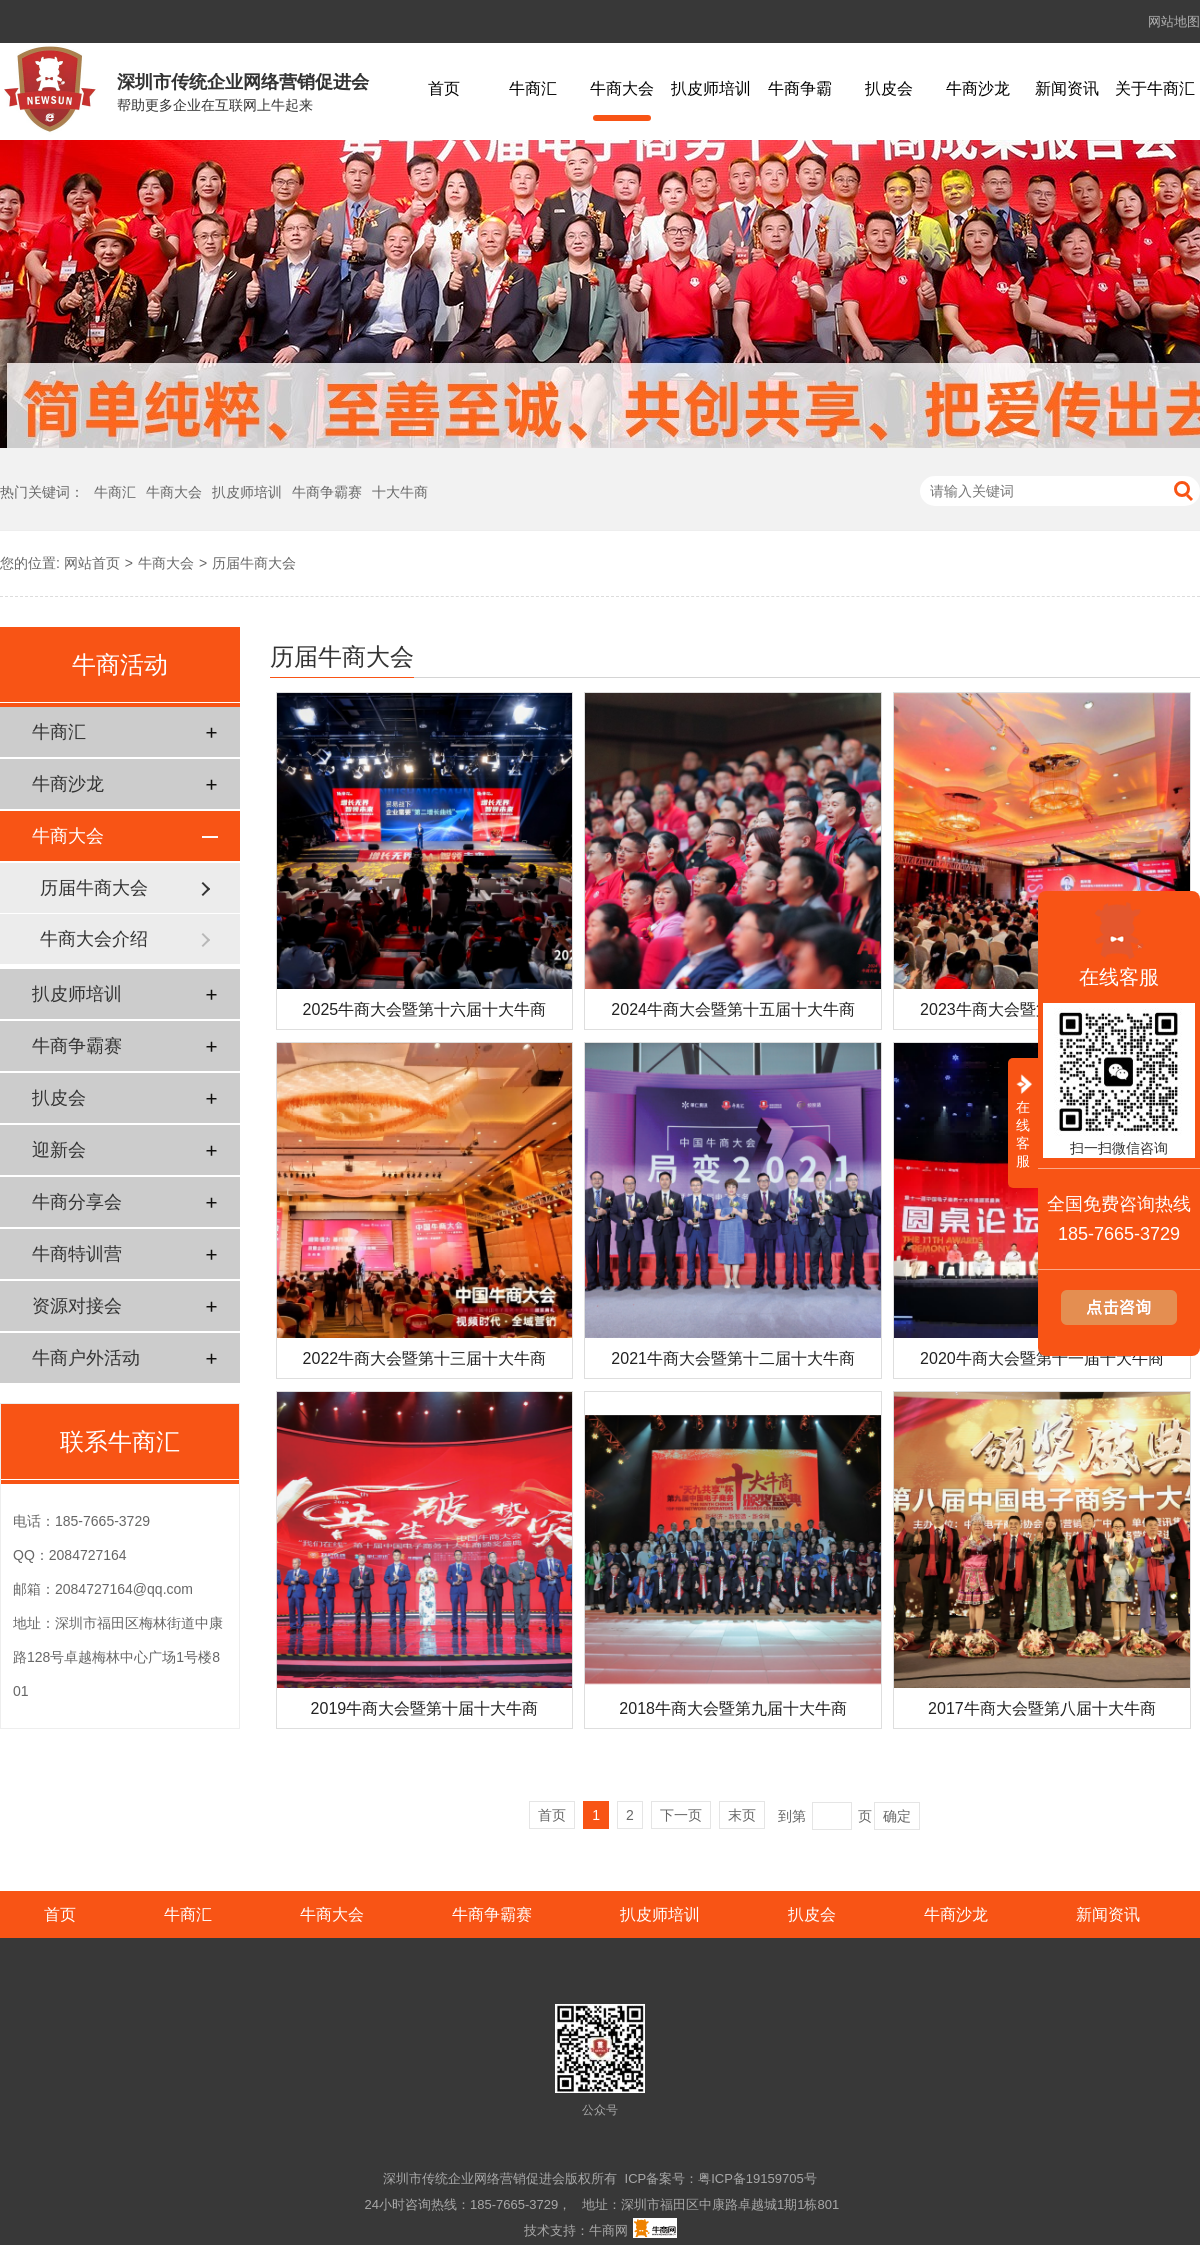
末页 (742, 1815)
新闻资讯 (1067, 88)
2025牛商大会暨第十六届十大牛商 (425, 1009)
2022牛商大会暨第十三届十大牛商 (425, 1358)
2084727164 (88, 1555)
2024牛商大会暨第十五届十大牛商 (733, 1009)
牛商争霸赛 (327, 492)
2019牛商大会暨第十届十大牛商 (425, 1708)
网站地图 (1174, 21)
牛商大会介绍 (94, 939)
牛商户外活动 (86, 1358)
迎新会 (59, 1150)
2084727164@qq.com (124, 1589)
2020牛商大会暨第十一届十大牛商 (1042, 1358)
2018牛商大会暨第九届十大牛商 (733, 1708)
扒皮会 (889, 88)
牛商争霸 (800, 88)
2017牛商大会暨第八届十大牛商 (1042, 1708)
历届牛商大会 (254, 563)
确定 (897, 1816)
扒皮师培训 (711, 88)
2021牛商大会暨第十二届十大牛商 (733, 1358)
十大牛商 (400, 492)
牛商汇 (533, 88)
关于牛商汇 (1155, 88)
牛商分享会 (77, 1202)
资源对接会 (77, 1306)
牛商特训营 (77, 1254)
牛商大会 (622, 88)
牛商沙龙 (978, 88)
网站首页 (92, 563)
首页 (444, 88)
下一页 (681, 1815)
